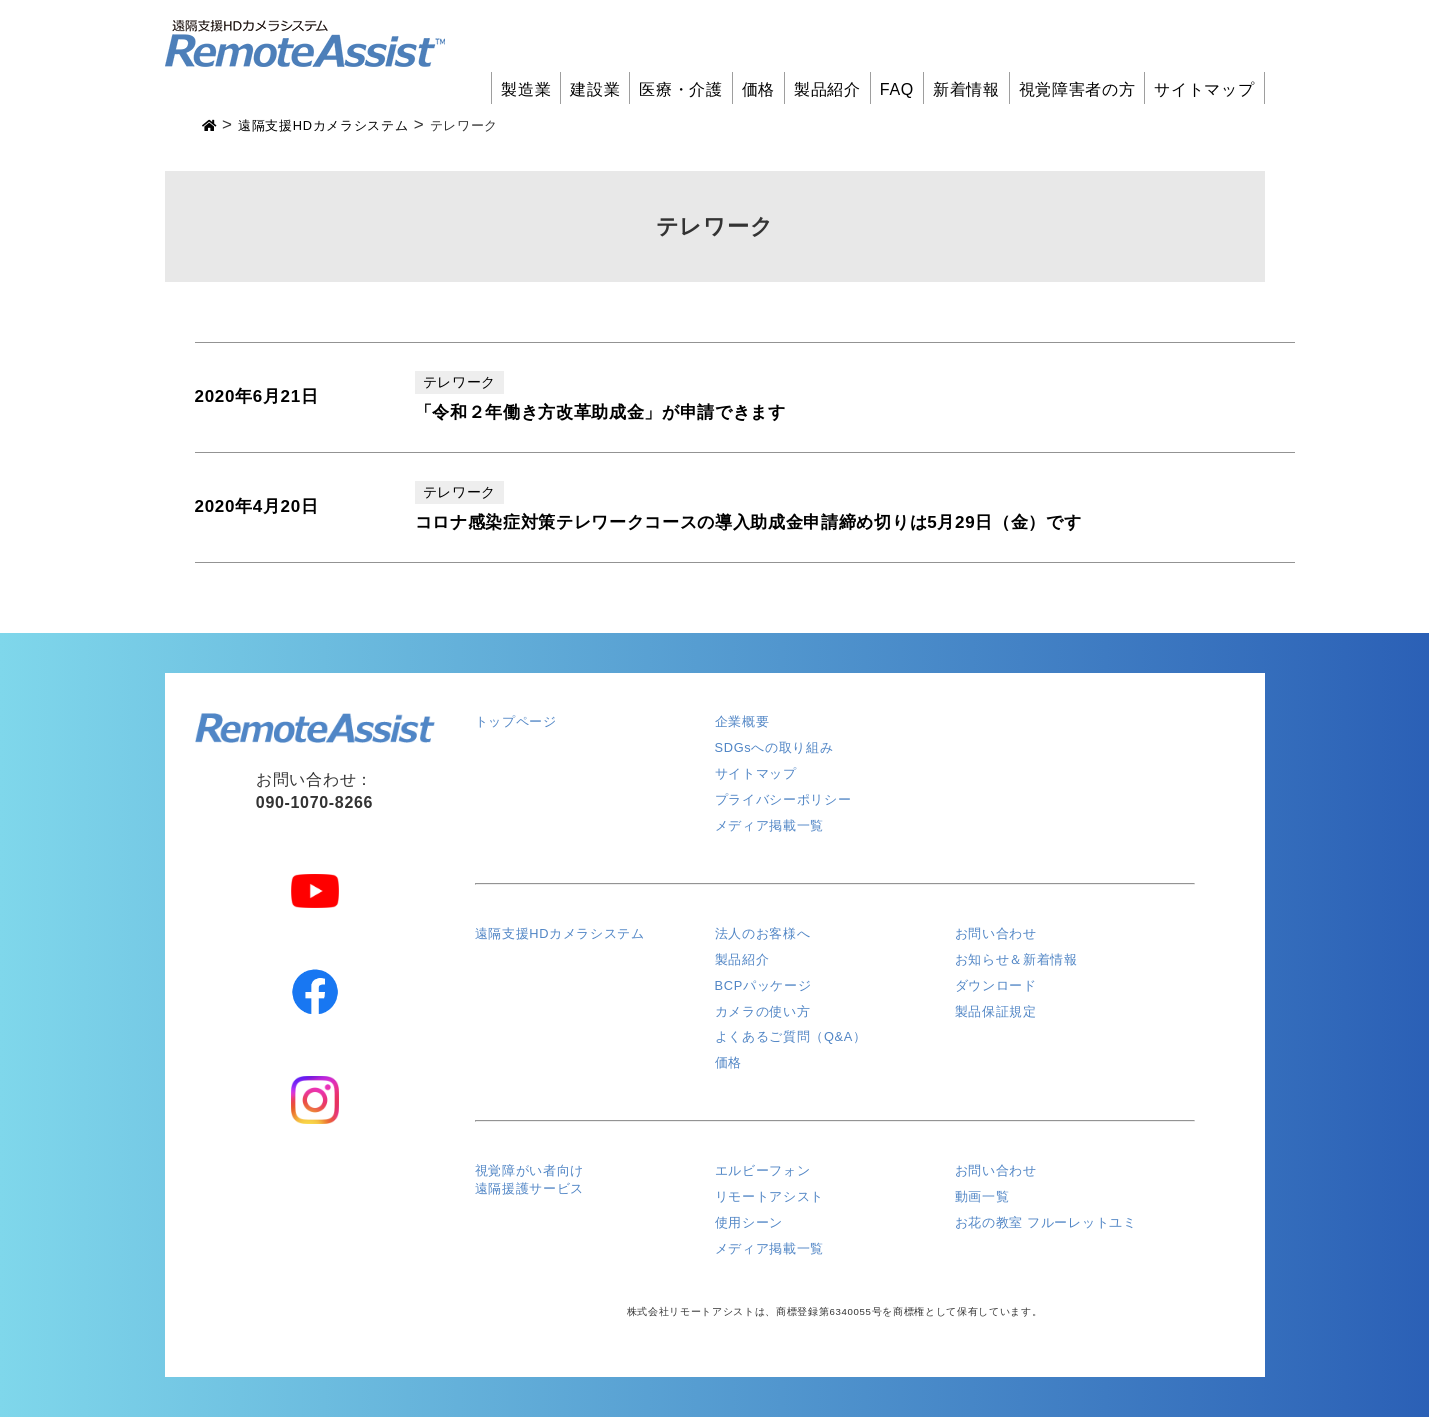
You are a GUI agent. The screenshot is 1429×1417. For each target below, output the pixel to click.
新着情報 (966, 89)
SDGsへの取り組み (774, 747)
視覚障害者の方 (1077, 89)
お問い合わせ (996, 933)
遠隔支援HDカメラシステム (560, 933)
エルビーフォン (763, 1170)
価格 (758, 89)
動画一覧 (982, 1196)
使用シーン (749, 1222)
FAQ (897, 89)
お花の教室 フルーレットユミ (1046, 1222)
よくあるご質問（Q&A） (791, 1036)
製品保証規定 (996, 1011)
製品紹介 (827, 89)
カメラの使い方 (763, 1011)
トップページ (516, 721)
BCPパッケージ (763, 985)
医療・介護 (680, 89)
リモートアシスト (769, 1196)
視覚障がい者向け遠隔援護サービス (529, 1179)
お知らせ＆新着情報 (1016, 959)
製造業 (526, 89)
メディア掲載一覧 (769, 825)
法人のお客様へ (763, 933)
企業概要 (742, 721)
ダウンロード (996, 985)
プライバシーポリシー (783, 799)
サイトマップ (1204, 89)
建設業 (595, 89)
